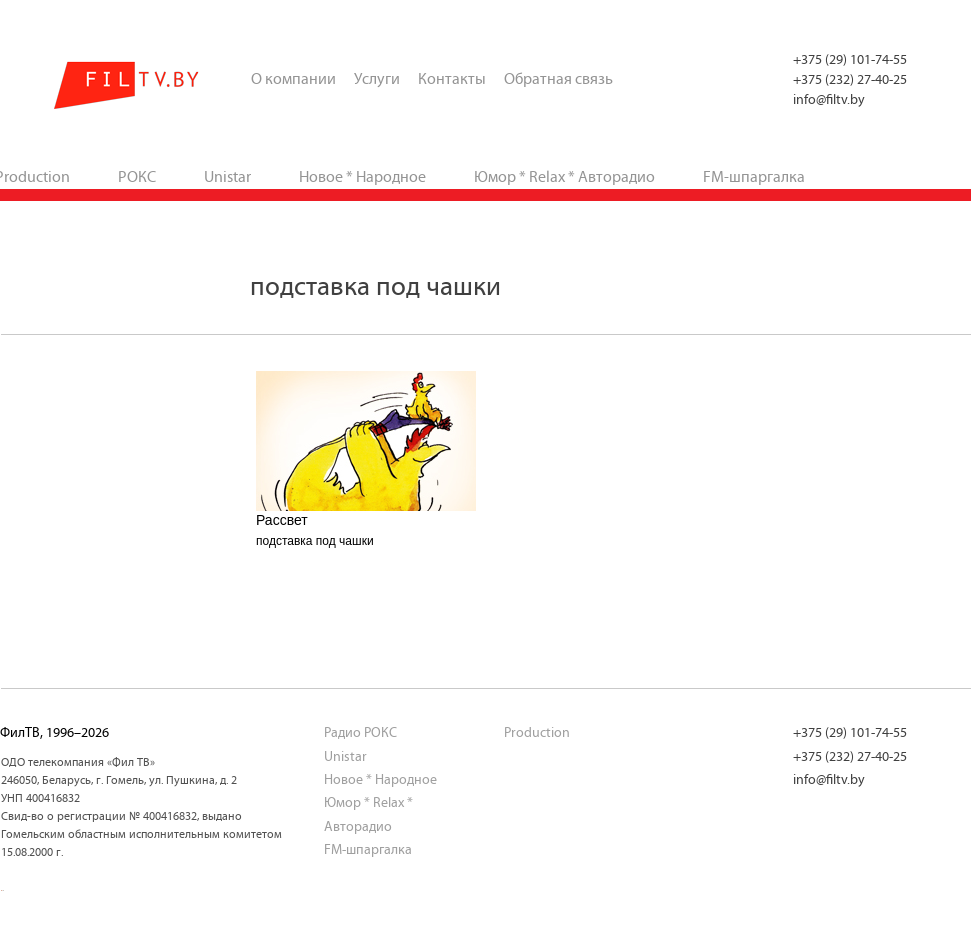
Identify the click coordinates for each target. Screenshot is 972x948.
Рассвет (282, 520)
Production (537, 732)
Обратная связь (558, 78)
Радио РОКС (360, 732)
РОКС (137, 176)
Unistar (227, 176)
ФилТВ (127, 86)
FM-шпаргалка (754, 176)
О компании (293, 78)
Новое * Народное (362, 176)
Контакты (452, 78)
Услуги (377, 78)
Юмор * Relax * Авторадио (564, 176)
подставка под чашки (315, 541)
